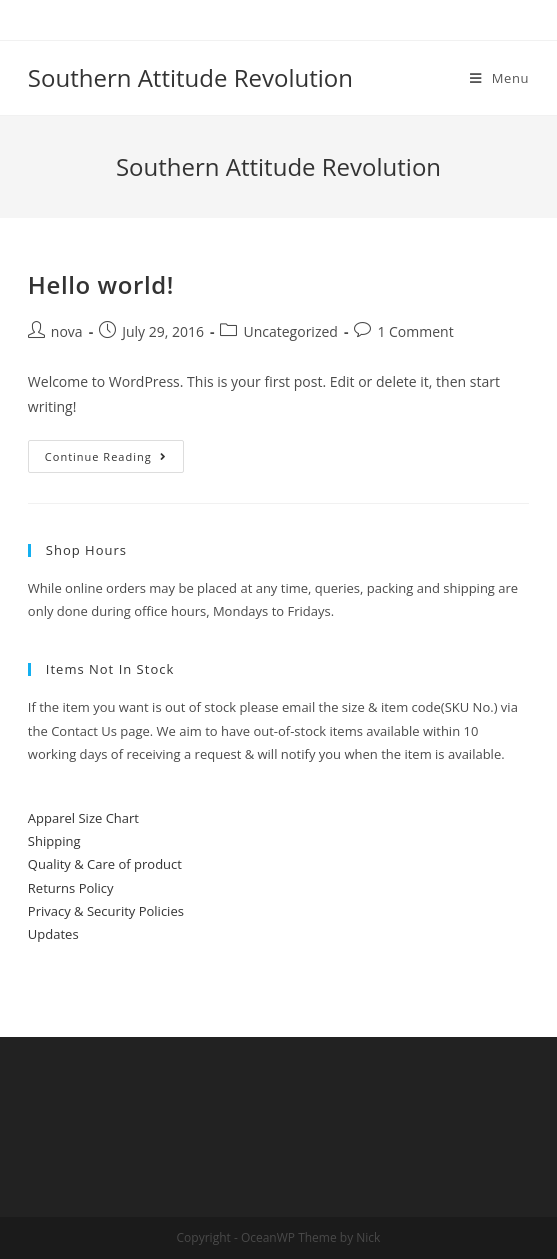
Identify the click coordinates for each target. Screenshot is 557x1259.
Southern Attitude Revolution (190, 77)
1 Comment (415, 331)
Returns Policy (71, 888)
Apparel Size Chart (83, 818)
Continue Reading (106, 456)
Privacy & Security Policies (106, 911)
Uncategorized (290, 331)
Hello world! (101, 284)
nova (67, 331)
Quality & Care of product (105, 864)
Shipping (54, 841)
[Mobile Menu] (499, 78)
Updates (53, 934)
